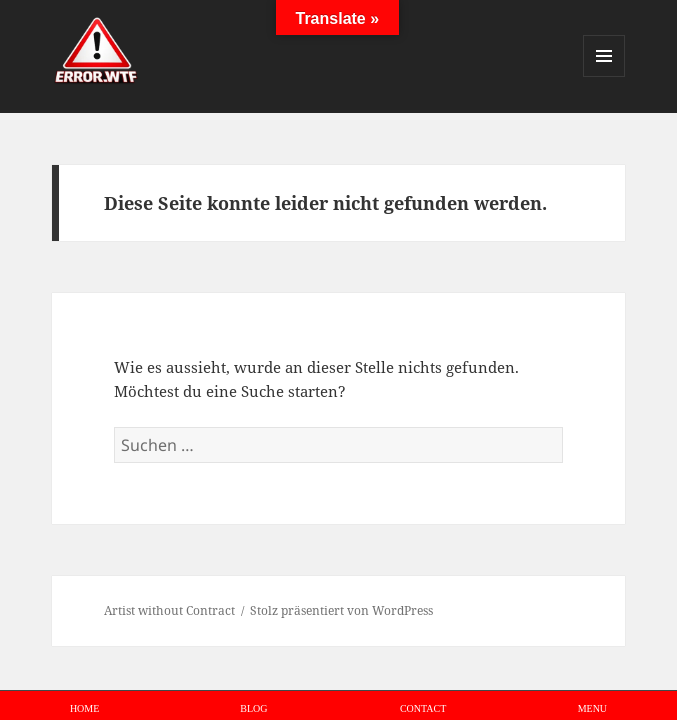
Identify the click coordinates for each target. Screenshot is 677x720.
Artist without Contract (169, 610)
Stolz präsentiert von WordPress (341, 610)
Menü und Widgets (604, 76)
